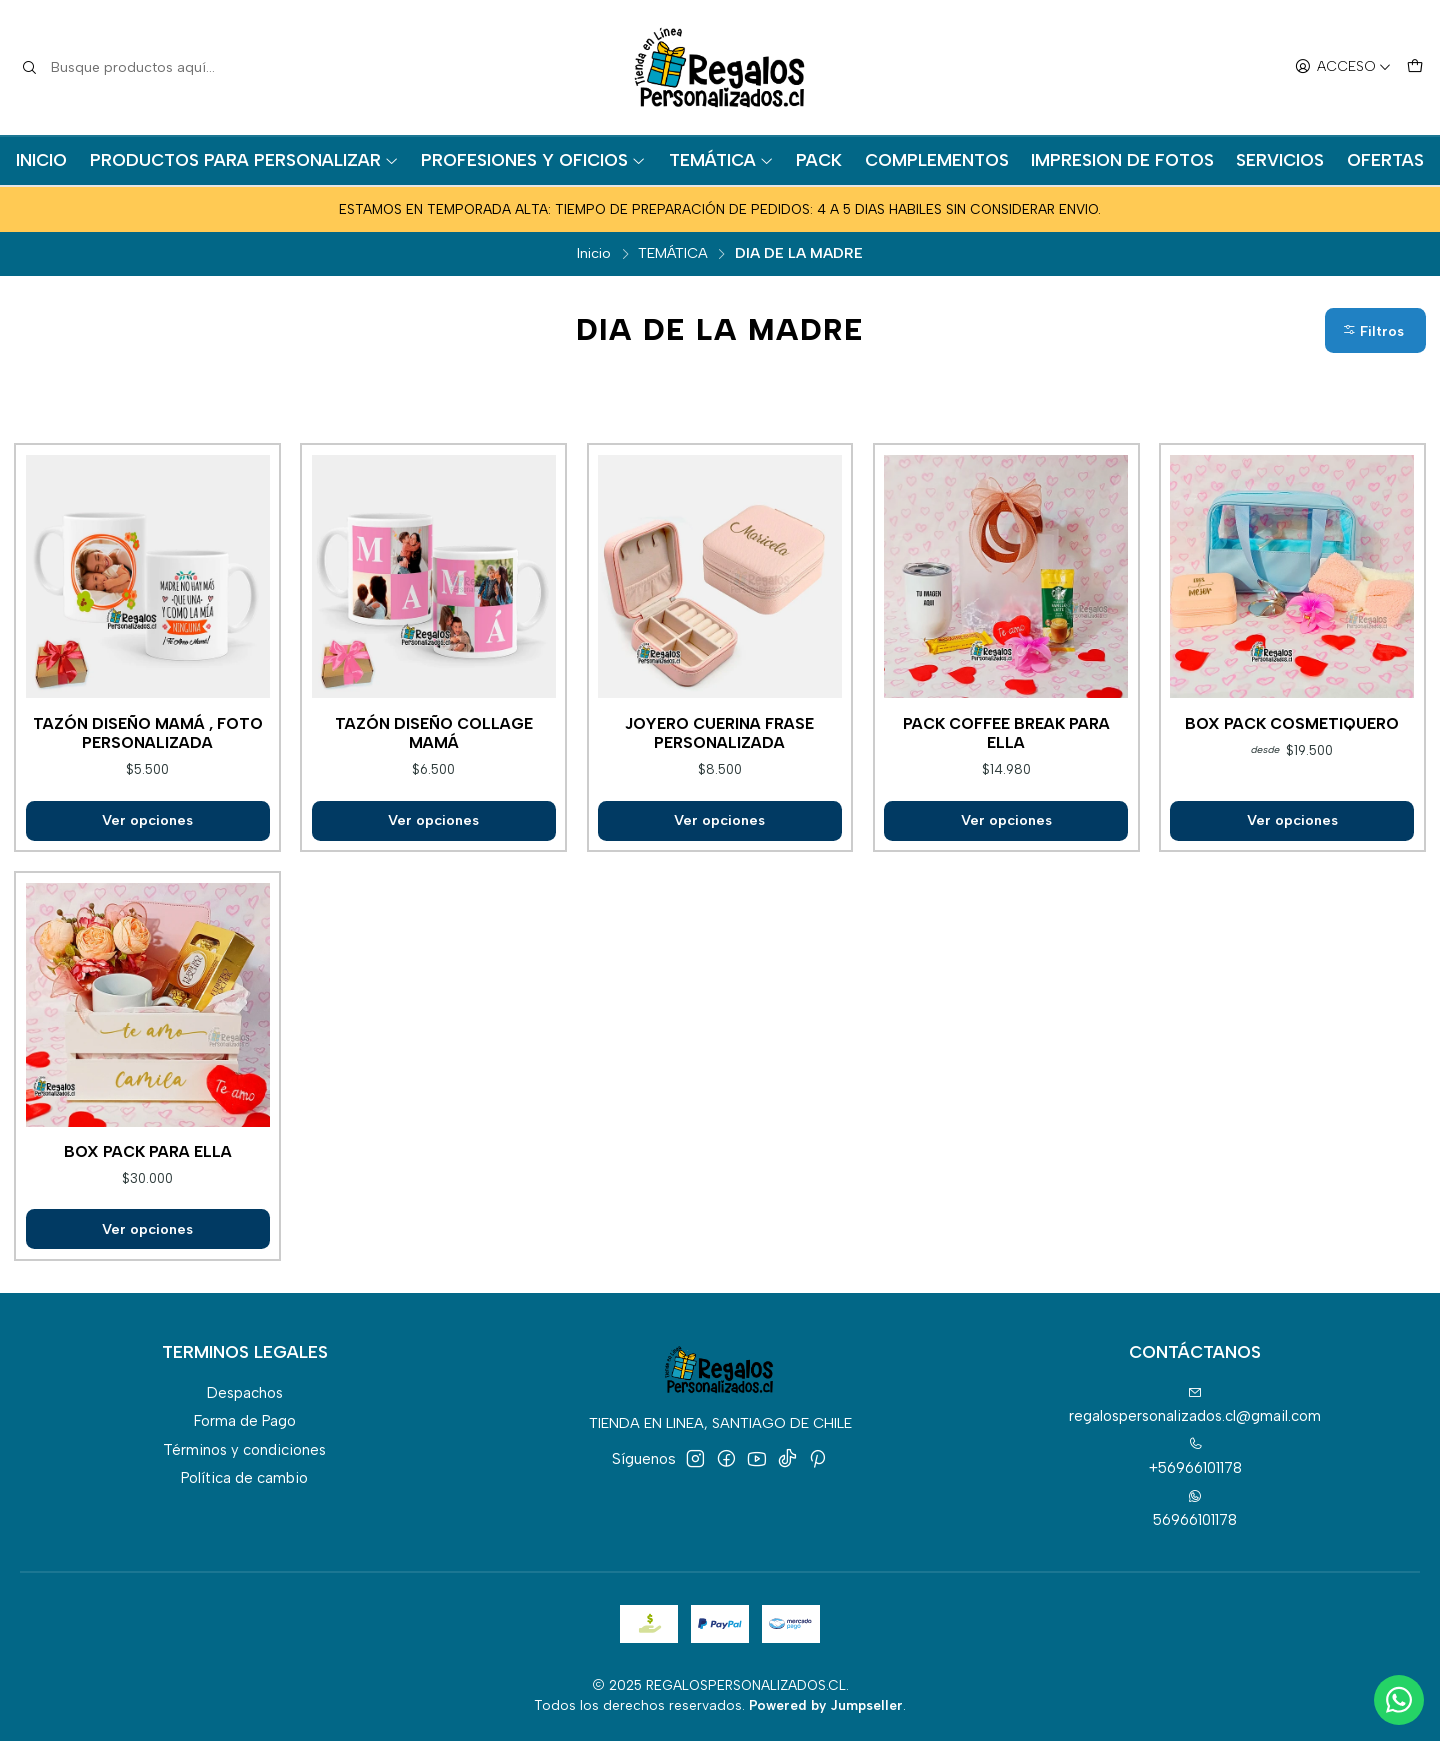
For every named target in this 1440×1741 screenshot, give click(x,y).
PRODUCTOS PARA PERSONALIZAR (244, 160)
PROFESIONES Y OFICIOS (533, 160)
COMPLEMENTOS (937, 160)
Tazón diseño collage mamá (434, 733)
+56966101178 (1195, 1456)
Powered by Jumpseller (826, 1705)
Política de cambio (244, 1478)
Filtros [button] (1373, 331)
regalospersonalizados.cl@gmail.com (1195, 1405)
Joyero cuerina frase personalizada (719, 733)
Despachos (245, 1393)
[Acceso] (1343, 68)
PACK (819, 160)
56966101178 (1195, 1508)
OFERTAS (1385, 160)
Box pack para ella (148, 1151)
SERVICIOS (1280, 160)
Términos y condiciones (244, 1450)
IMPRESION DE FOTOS (1122, 160)
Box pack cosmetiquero (1292, 723)
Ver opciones (147, 820)
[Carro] (1414, 68)
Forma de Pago (245, 1421)
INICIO (41, 160)
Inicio (594, 253)
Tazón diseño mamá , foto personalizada (148, 733)
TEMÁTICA (721, 160)
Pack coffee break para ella (1006, 733)
